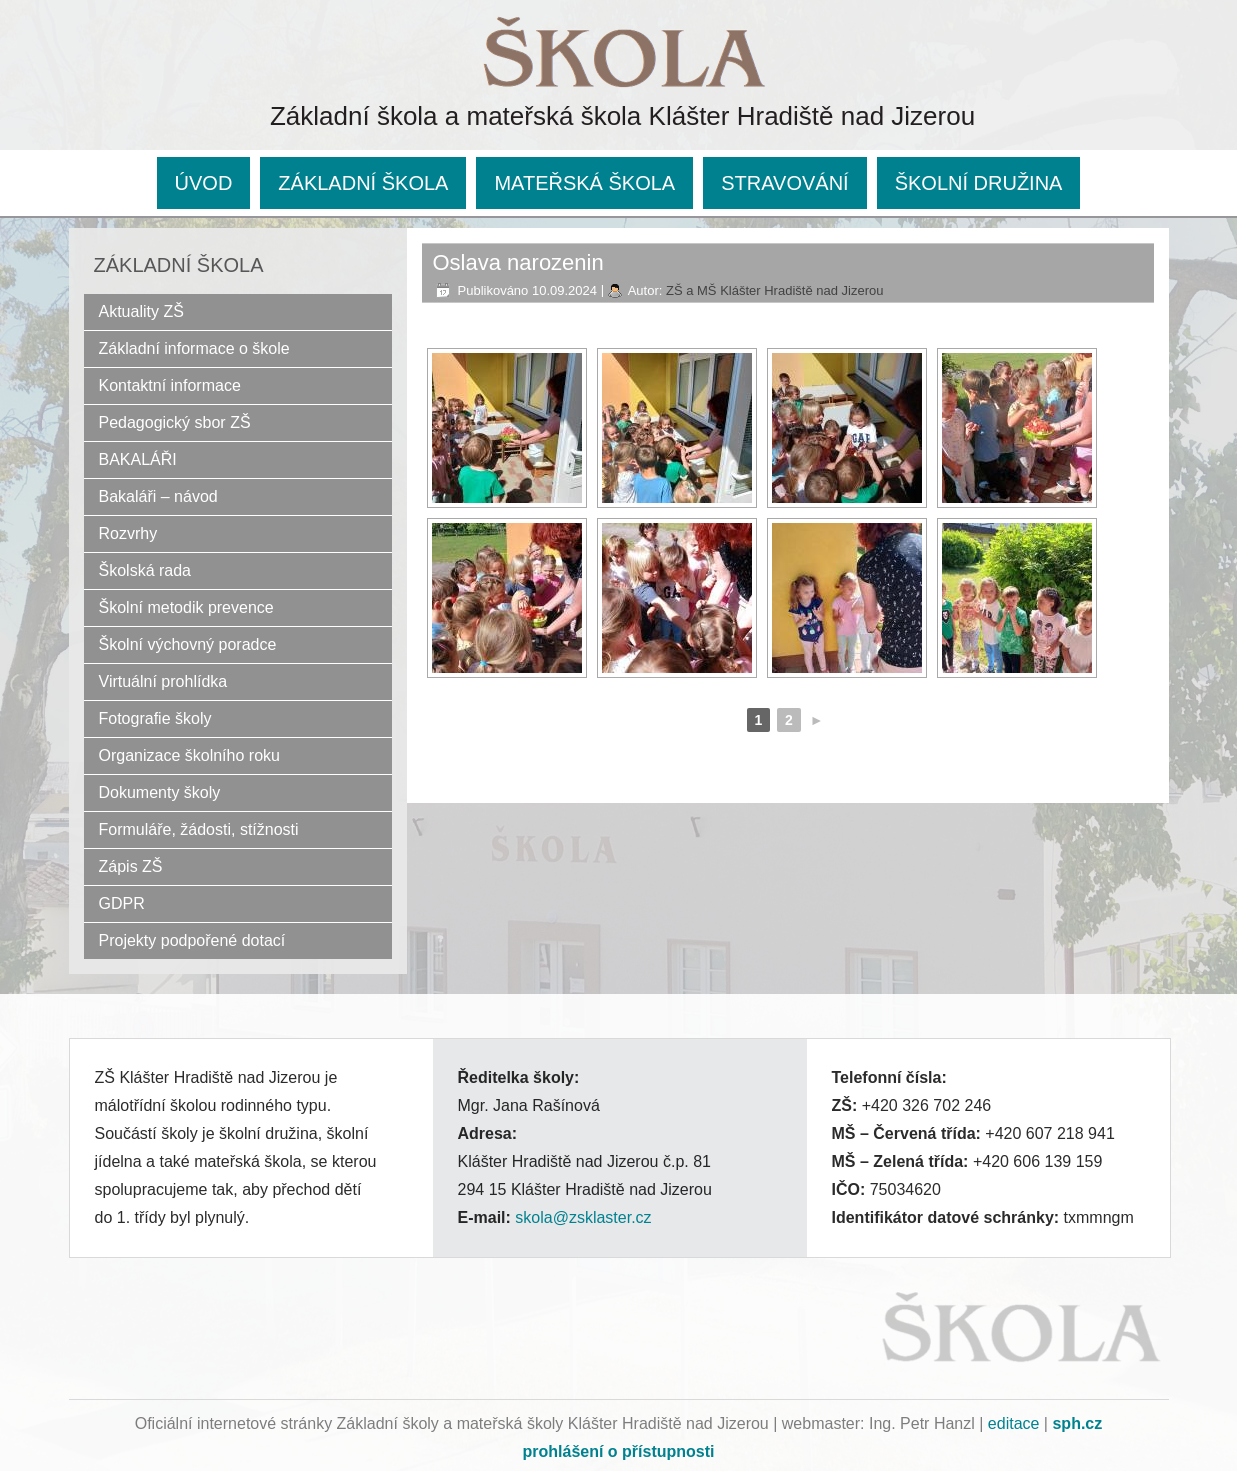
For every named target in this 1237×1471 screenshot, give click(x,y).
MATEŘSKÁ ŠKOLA (584, 183)
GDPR (122, 903)
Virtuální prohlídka (163, 681)
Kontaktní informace (170, 385)
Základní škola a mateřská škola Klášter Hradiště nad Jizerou (622, 116)
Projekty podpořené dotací (192, 940)
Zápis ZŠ (131, 866)
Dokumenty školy (160, 792)
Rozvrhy (128, 533)
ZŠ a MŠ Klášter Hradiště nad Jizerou (774, 290)
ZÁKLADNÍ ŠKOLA (363, 183)
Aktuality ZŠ (141, 311)
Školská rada (145, 570)
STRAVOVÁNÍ (784, 183)
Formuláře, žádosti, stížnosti (199, 829)
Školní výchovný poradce (188, 644)
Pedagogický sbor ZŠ (175, 422)
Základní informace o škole (194, 348)
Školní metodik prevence (186, 607)
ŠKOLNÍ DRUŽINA (979, 183)
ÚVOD (204, 183)
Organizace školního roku (189, 755)
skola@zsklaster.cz (583, 1217)
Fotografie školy (155, 718)
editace (1014, 1423)
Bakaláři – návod (158, 496)
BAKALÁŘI (138, 459)
